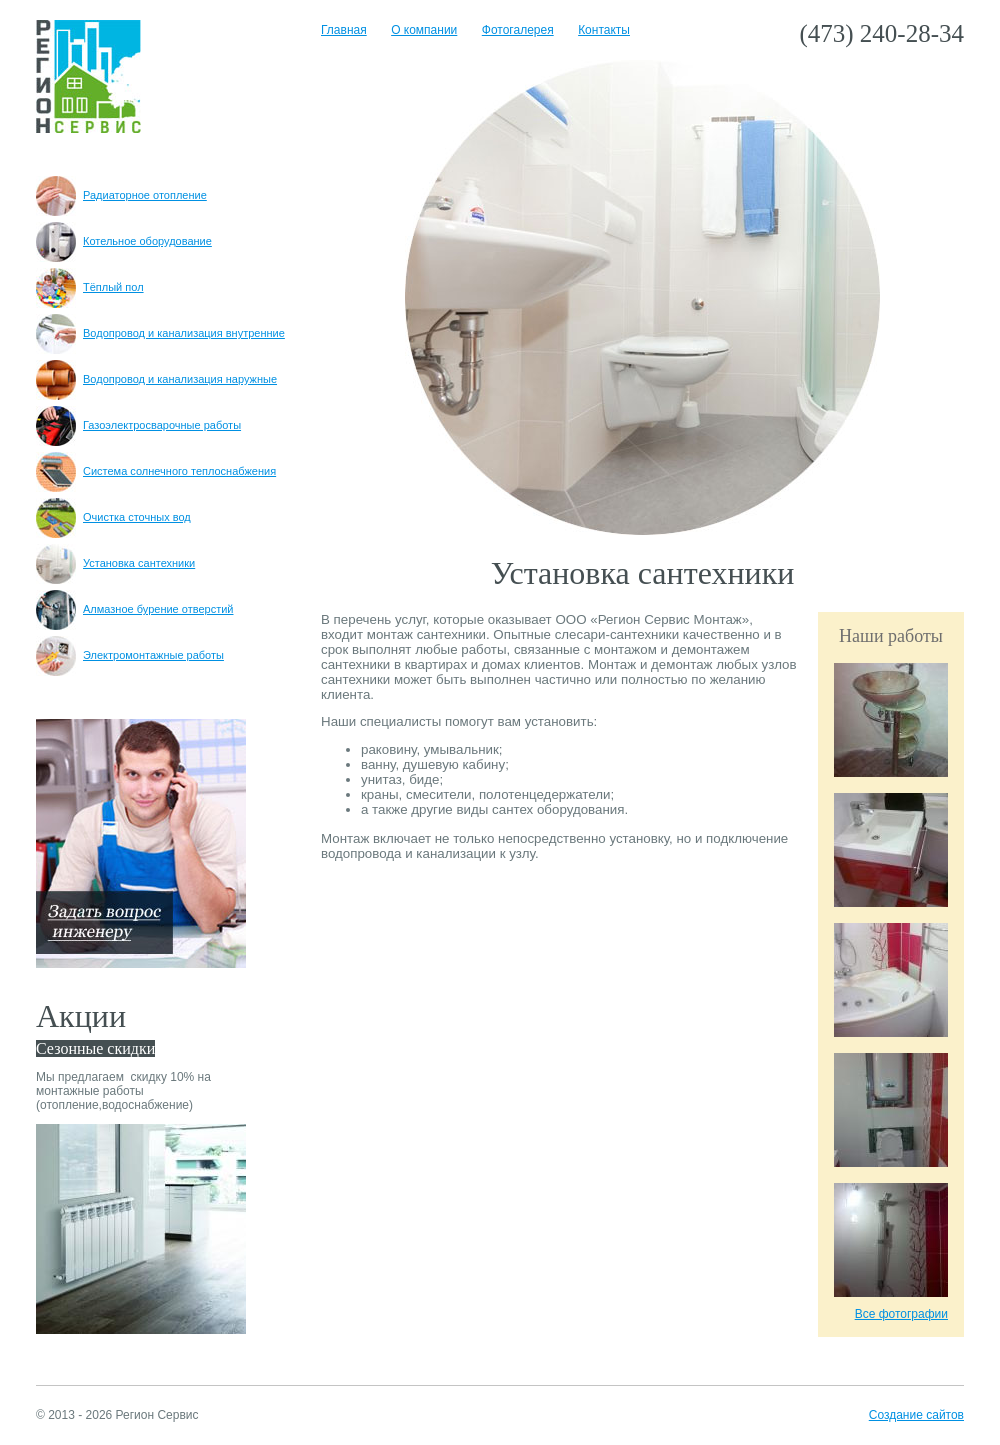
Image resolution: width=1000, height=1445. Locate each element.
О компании (424, 30)
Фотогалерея (518, 30)
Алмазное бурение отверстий (134, 609)
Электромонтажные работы (130, 655)
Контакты (604, 30)
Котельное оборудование (124, 241)
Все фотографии (901, 1314)
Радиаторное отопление (121, 195)
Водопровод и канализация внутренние (160, 333)
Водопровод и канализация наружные (156, 379)
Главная (344, 30)
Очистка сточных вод (113, 517)
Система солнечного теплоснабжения (156, 471)
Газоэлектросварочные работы (138, 425)
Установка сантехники (115, 563)
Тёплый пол (90, 287)
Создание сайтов (916, 1415)
